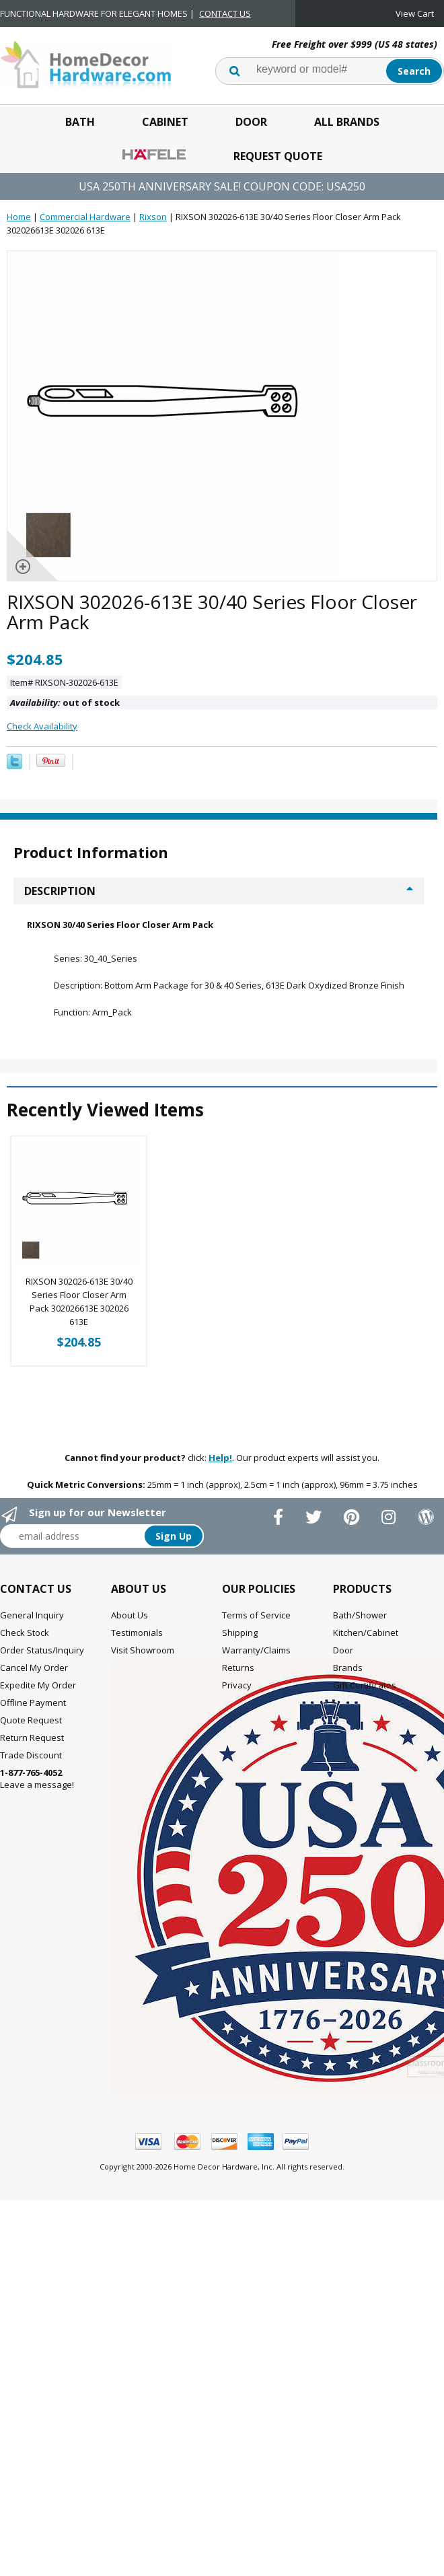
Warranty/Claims (256, 1635)
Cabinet (165, 121)
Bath (80, 121)
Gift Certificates (364, 1669)
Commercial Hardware (85, 217)
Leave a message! (37, 1763)
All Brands (346, 121)
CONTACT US (225, 13)
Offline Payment (33, 1687)
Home (19, 217)
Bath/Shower (360, 1600)
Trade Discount (31, 1739)
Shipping (240, 1617)
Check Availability (42, 726)
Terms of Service (256, 1600)
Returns (238, 1652)
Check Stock (24, 1617)
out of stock (65, 702)
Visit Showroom (142, 1635)
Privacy (237, 1669)
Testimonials (137, 1617)
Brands (348, 1652)
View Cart (415, 13)
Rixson (153, 217)
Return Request (32, 1722)
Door (251, 121)
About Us (129, 1600)
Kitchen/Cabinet (365, 1617)
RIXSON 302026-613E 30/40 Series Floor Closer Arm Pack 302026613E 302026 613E (79, 1286)
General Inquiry (32, 1600)
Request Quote (277, 156)
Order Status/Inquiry (42, 1635)
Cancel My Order (34, 1652)
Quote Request (31, 1704)
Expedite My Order (38, 1669)
